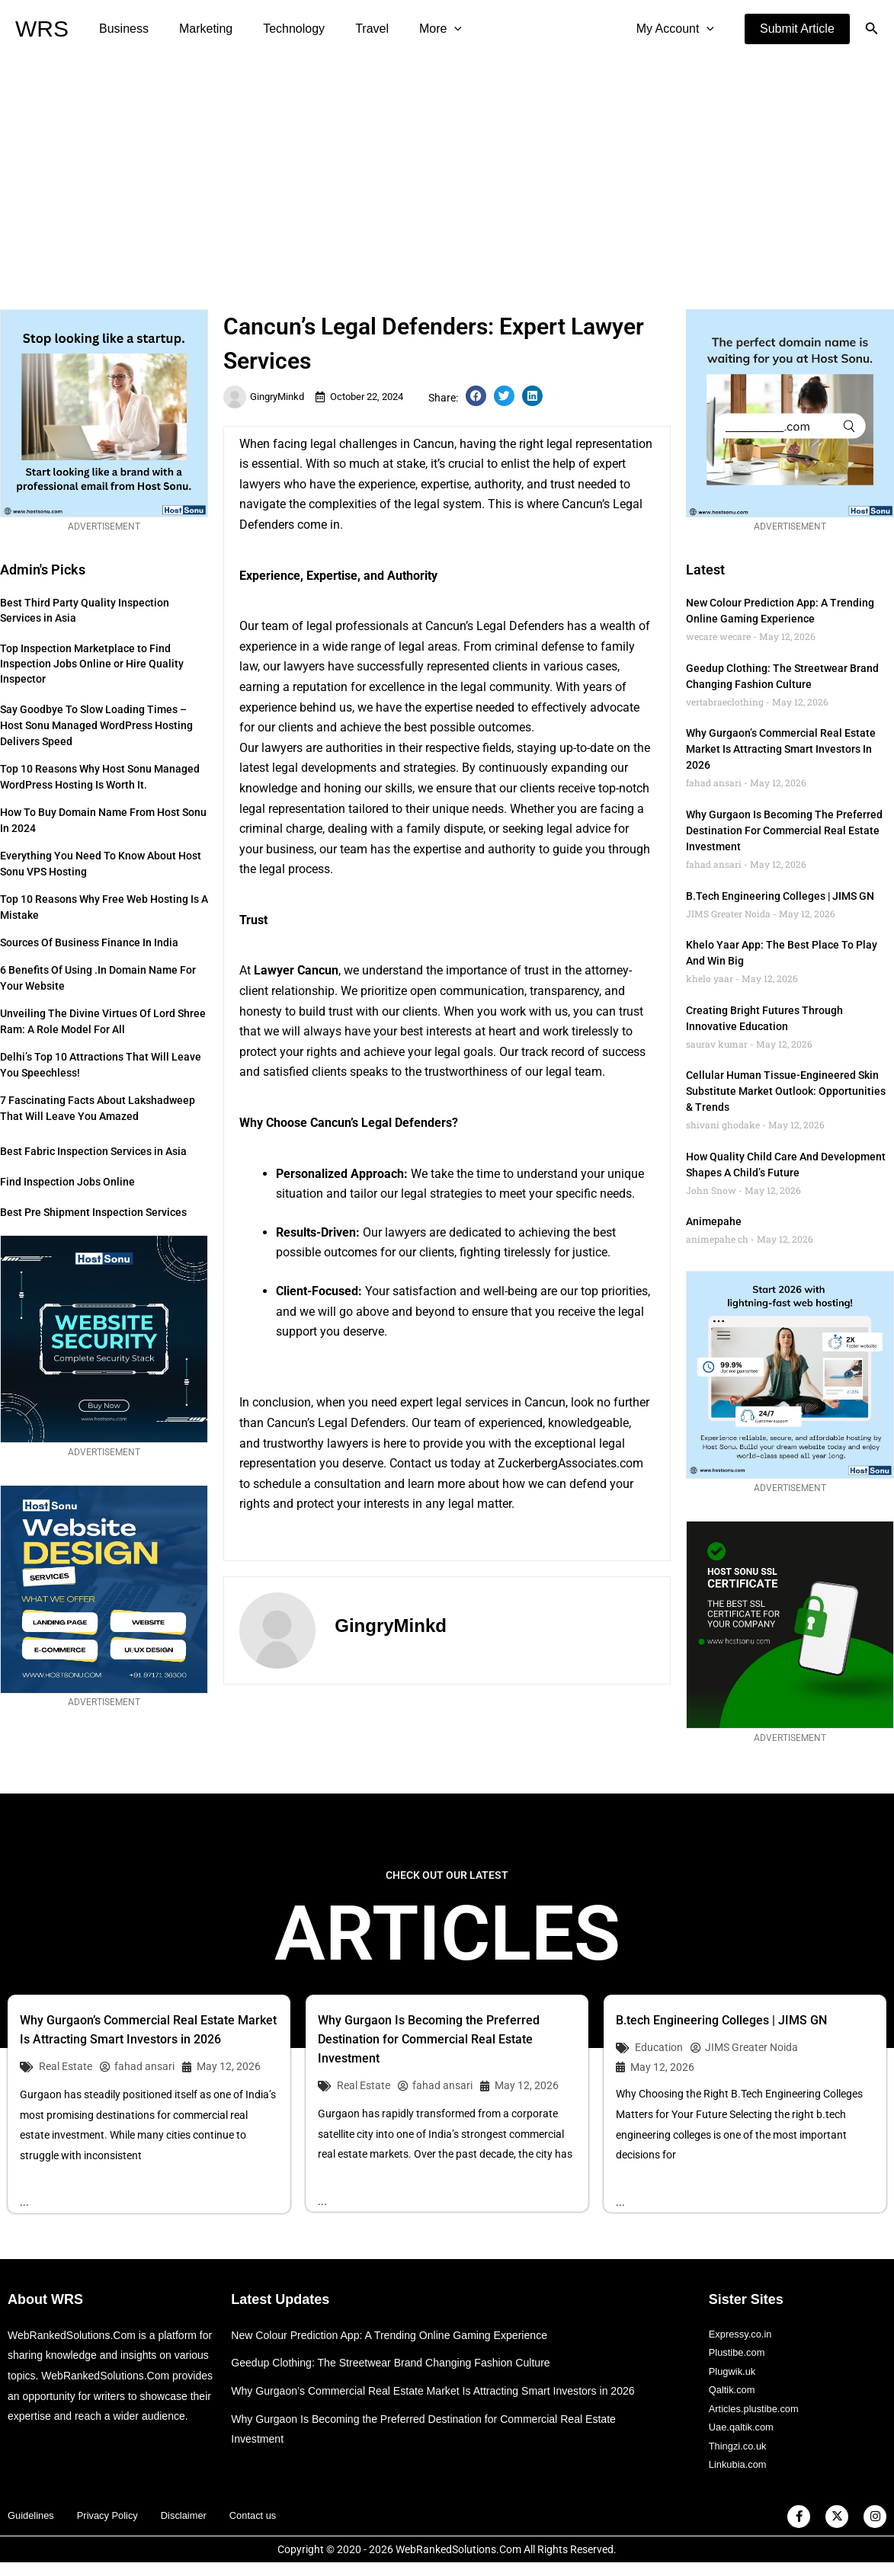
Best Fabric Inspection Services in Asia (93, 1151)
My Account (678, 29)
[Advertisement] (447, 172)
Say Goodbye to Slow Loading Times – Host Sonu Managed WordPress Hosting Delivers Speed (96, 725)
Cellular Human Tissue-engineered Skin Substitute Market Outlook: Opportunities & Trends (786, 1091)
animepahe (714, 1221)
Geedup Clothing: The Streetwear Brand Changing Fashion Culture (401, 2363)
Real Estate (65, 2066)
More (413, 29)
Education (659, 2047)
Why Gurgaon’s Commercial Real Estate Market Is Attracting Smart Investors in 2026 (781, 749)
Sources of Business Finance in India (89, 942)
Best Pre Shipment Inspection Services (93, 1212)
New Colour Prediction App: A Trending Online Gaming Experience (399, 2335)
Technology (278, 28)
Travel (350, 28)
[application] (426, 29)
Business (121, 28)
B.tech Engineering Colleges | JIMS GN (780, 896)
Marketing (196, 28)
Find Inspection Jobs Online (67, 1182)
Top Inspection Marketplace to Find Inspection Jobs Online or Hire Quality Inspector (92, 663)
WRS (42, 28)
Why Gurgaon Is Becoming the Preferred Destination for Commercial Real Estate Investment (784, 830)
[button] (797, 29)
